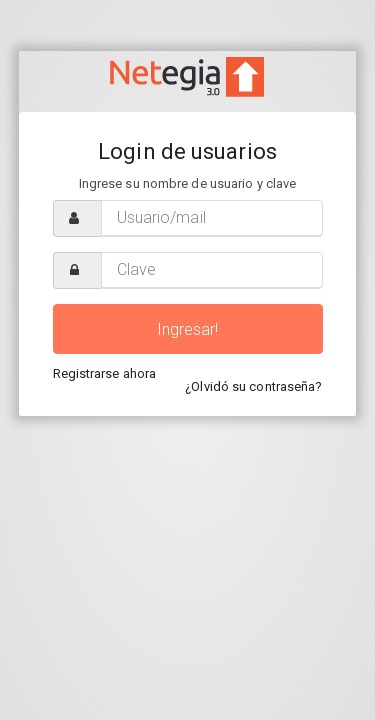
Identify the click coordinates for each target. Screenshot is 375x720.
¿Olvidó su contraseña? (253, 386)
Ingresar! (188, 329)
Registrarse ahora (105, 373)
